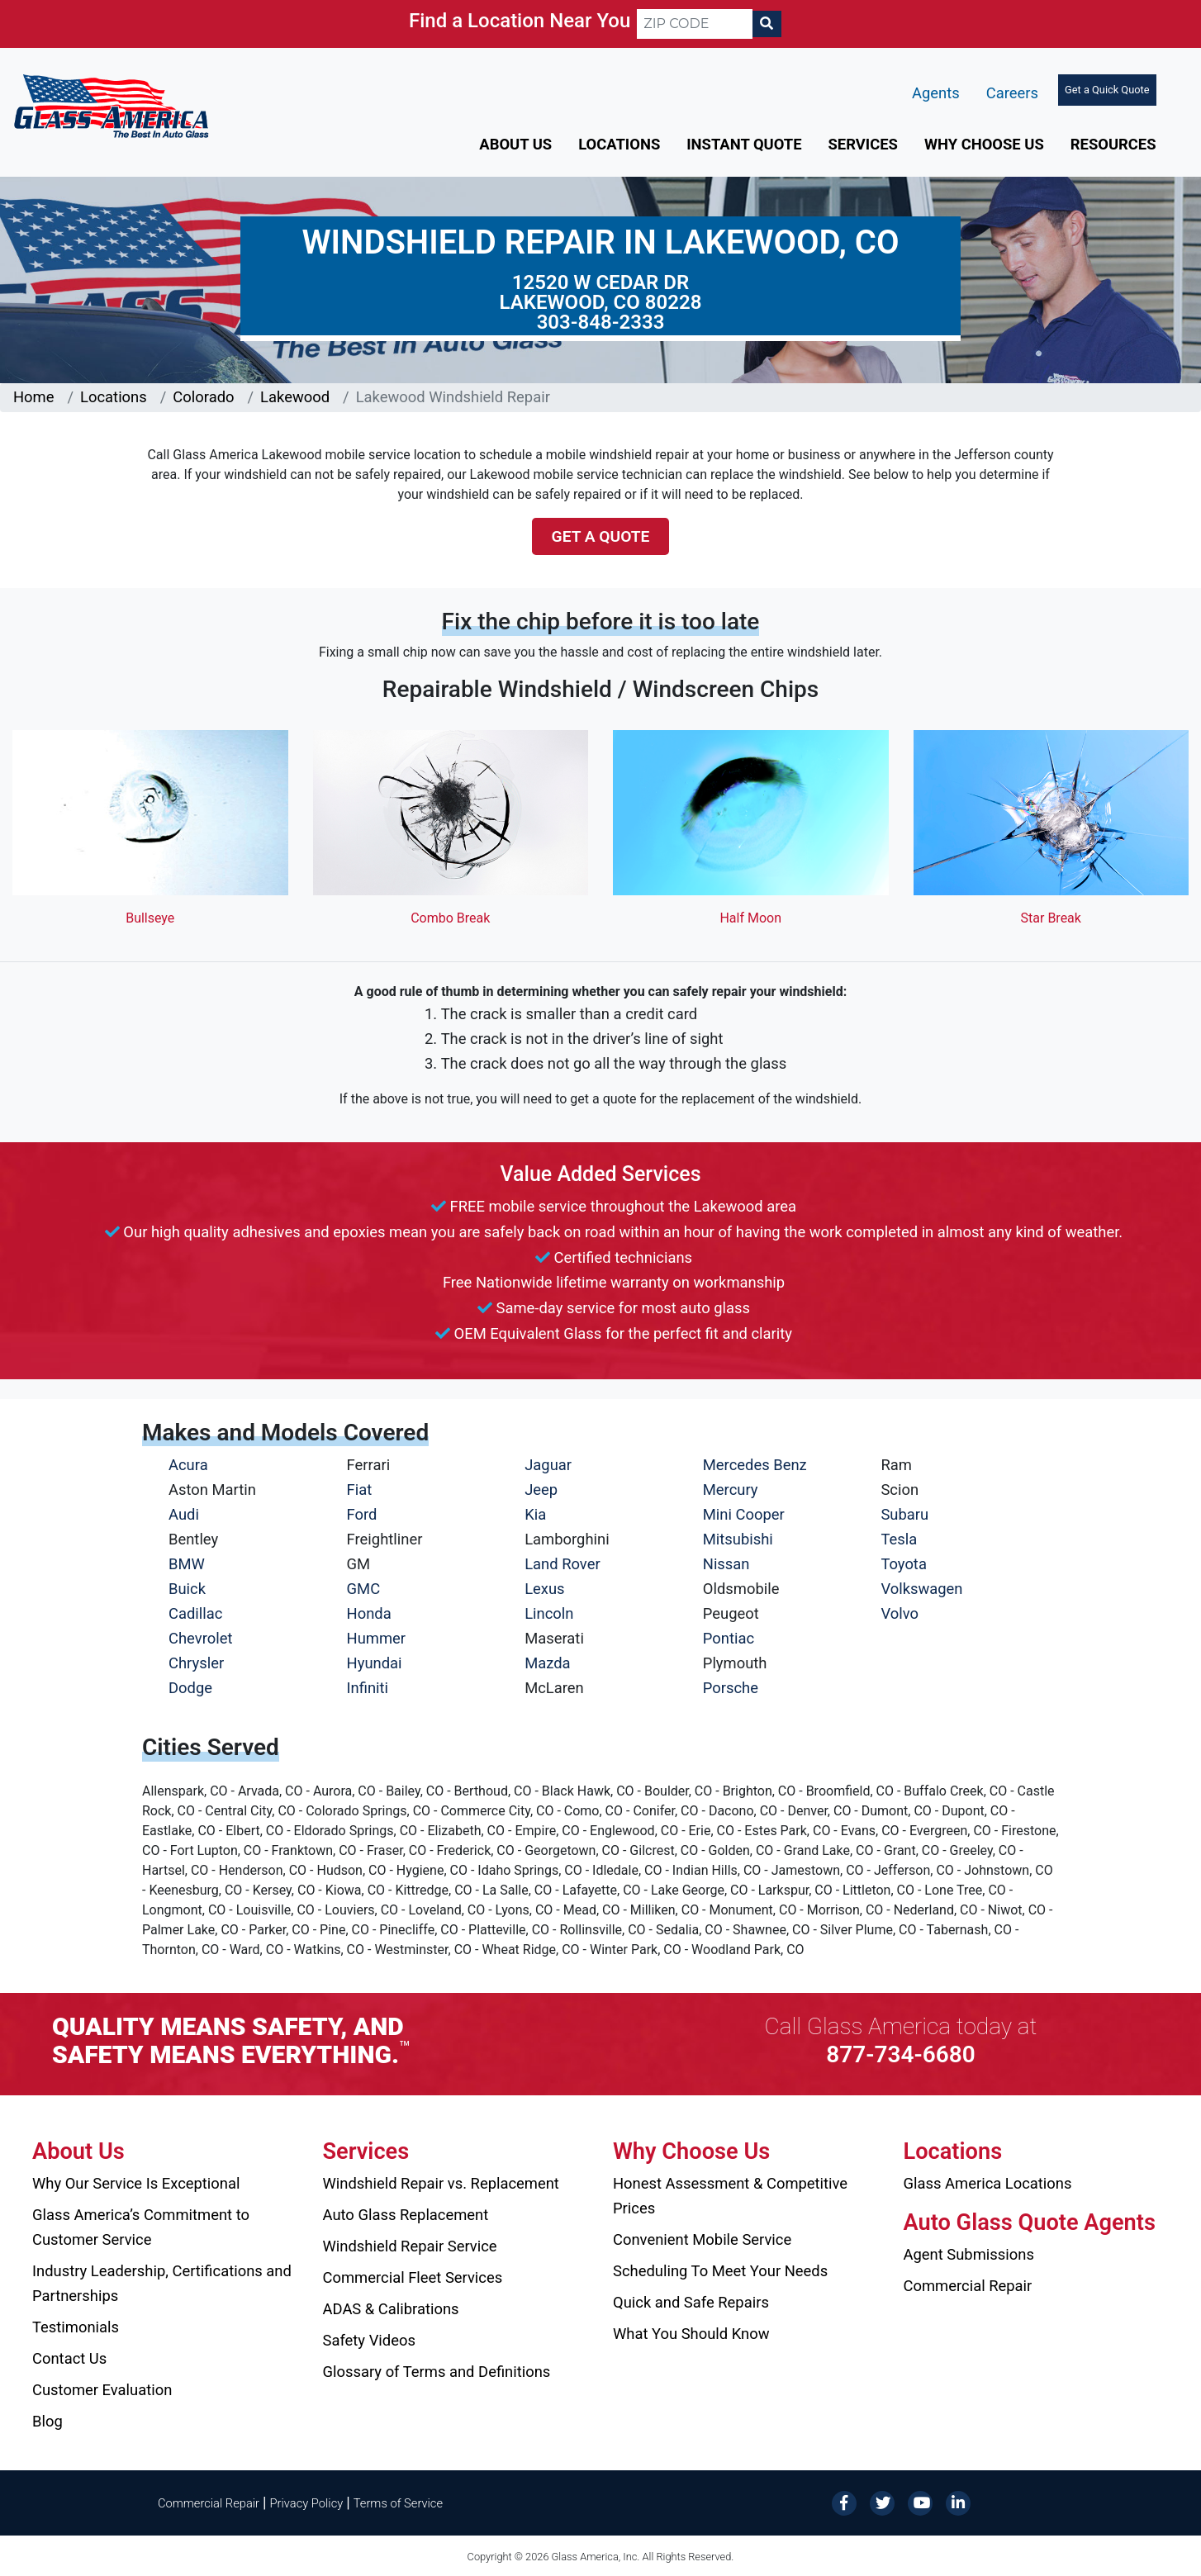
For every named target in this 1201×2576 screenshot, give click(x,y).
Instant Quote (743, 144)
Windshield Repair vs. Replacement (441, 2183)
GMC (364, 1588)
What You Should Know (691, 2333)
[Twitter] (882, 2502)
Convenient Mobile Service (702, 2239)
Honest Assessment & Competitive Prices (730, 2196)
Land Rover (562, 1564)
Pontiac (728, 1638)
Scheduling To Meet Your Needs (720, 2270)
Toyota (904, 1564)
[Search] (766, 24)
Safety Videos (369, 2340)
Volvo (900, 1613)
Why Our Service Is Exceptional (136, 2183)
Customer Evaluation (102, 2389)
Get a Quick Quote (1107, 89)
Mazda (547, 1663)
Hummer (376, 1638)
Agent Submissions (969, 2254)
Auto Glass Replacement (406, 2214)
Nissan (726, 1564)
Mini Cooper (744, 1514)
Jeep (541, 1489)
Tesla (899, 1539)
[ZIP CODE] (694, 24)
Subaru (904, 1514)
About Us (515, 144)
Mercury (730, 1489)
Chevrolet (200, 1638)
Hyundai (374, 1663)
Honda (369, 1613)
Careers (1012, 93)
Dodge (190, 1687)
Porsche (730, 1687)
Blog (47, 2421)
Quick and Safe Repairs (691, 2302)
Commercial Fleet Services (413, 2277)
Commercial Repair (968, 2285)
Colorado (203, 397)
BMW (187, 1564)
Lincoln (549, 1613)
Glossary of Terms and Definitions (437, 2371)
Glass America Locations (988, 2183)
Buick (187, 1588)
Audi (184, 1514)
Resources (1113, 144)
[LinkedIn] (958, 2502)
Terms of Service (398, 2503)
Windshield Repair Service (410, 2246)
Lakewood (295, 397)
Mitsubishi (738, 1539)
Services (863, 144)
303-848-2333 (601, 322)
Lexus (544, 1588)
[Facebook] (844, 2502)
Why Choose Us (984, 144)
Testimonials (75, 2327)
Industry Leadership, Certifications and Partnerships (162, 2283)
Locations (619, 144)
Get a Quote (601, 536)
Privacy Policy (307, 2503)
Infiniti (367, 1687)
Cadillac (195, 1613)
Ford (362, 1514)
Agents (936, 93)
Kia (535, 1514)
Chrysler (196, 1663)
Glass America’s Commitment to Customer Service (140, 2227)
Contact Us (69, 2358)
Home (34, 397)
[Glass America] (111, 105)
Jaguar (548, 1464)
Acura (188, 1464)
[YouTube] (920, 2502)
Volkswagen (921, 1588)
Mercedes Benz (755, 1464)
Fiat (360, 1489)
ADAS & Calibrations (391, 2308)
